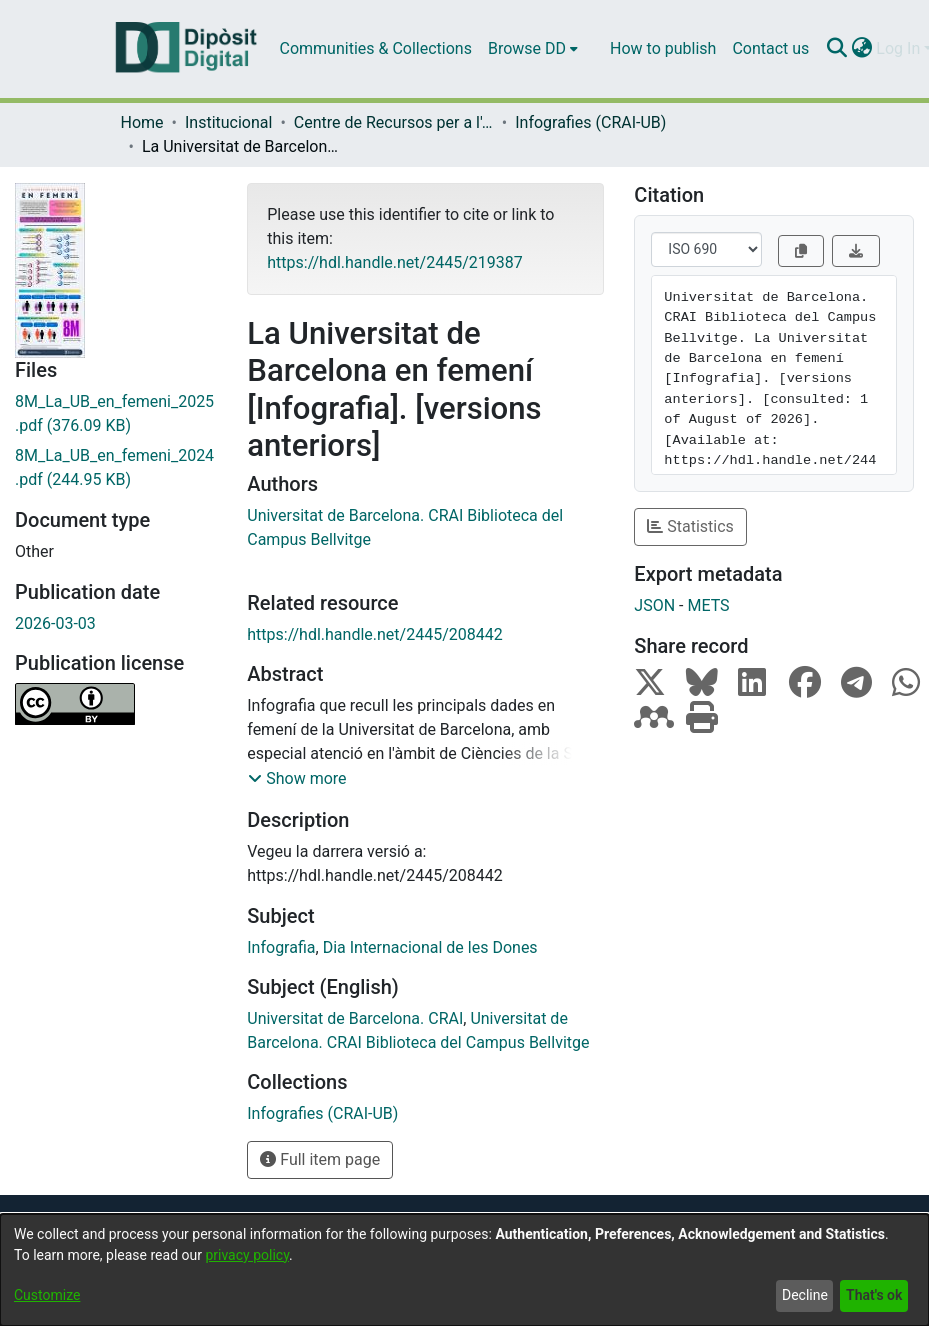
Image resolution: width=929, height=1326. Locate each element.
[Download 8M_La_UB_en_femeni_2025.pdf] (116, 414)
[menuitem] (533, 49)
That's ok (874, 1295)
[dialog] (464, 1270)
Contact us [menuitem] (770, 48)
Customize (47, 1295)
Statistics (690, 526)
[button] (297, 779)
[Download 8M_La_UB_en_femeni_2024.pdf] (116, 468)
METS (708, 605)
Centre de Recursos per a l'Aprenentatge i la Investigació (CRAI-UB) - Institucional (394, 122)
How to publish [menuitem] (663, 48)
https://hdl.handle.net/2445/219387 (394, 262)
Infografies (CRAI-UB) (590, 122)
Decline (805, 1295)
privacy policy (247, 1255)
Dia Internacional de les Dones (430, 947)
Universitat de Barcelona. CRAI (355, 1018)
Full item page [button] (320, 1159)
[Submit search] (836, 49)
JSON (654, 605)
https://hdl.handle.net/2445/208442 (374, 634)
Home (142, 122)
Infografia (281, 947)
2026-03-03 (55, 623)
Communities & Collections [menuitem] (376, 48)
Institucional (228, 122)
